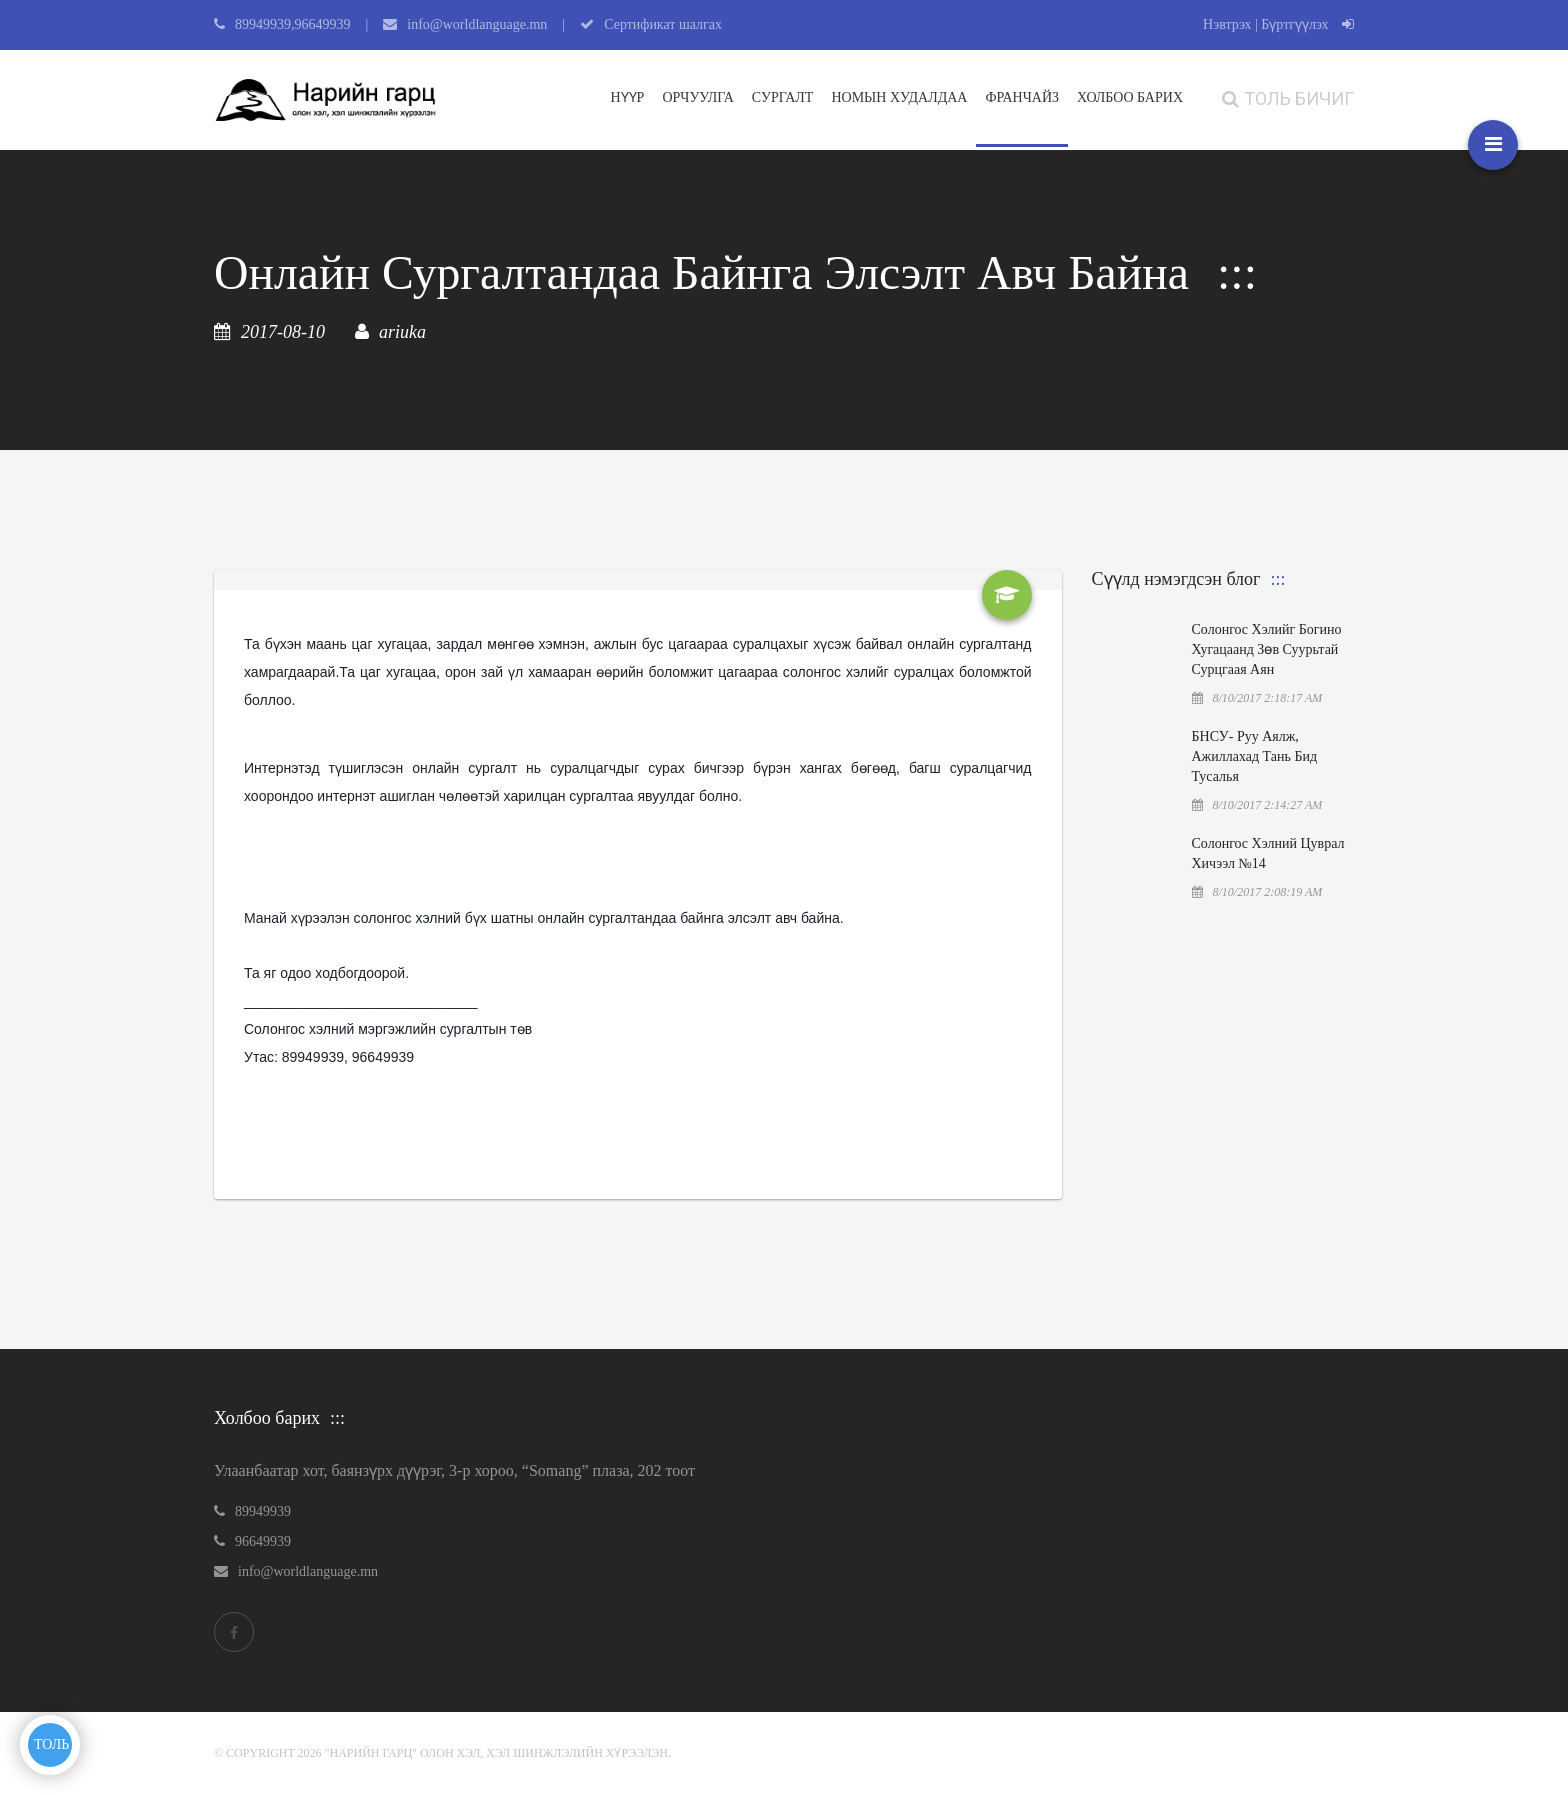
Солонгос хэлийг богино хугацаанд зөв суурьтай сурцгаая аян (1267, 649)
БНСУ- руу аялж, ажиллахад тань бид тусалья (1255, 756)
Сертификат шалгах (663, 24)
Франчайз (1022, 97)
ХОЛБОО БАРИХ (1130, 97)
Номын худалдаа (899, 97)
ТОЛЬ (51, 1744)
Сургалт (783, 97)
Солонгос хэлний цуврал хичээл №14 (1268, 853)
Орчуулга (697, 97)
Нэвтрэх (1227, 24)
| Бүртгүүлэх (1304, 24)
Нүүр (628, 97)
